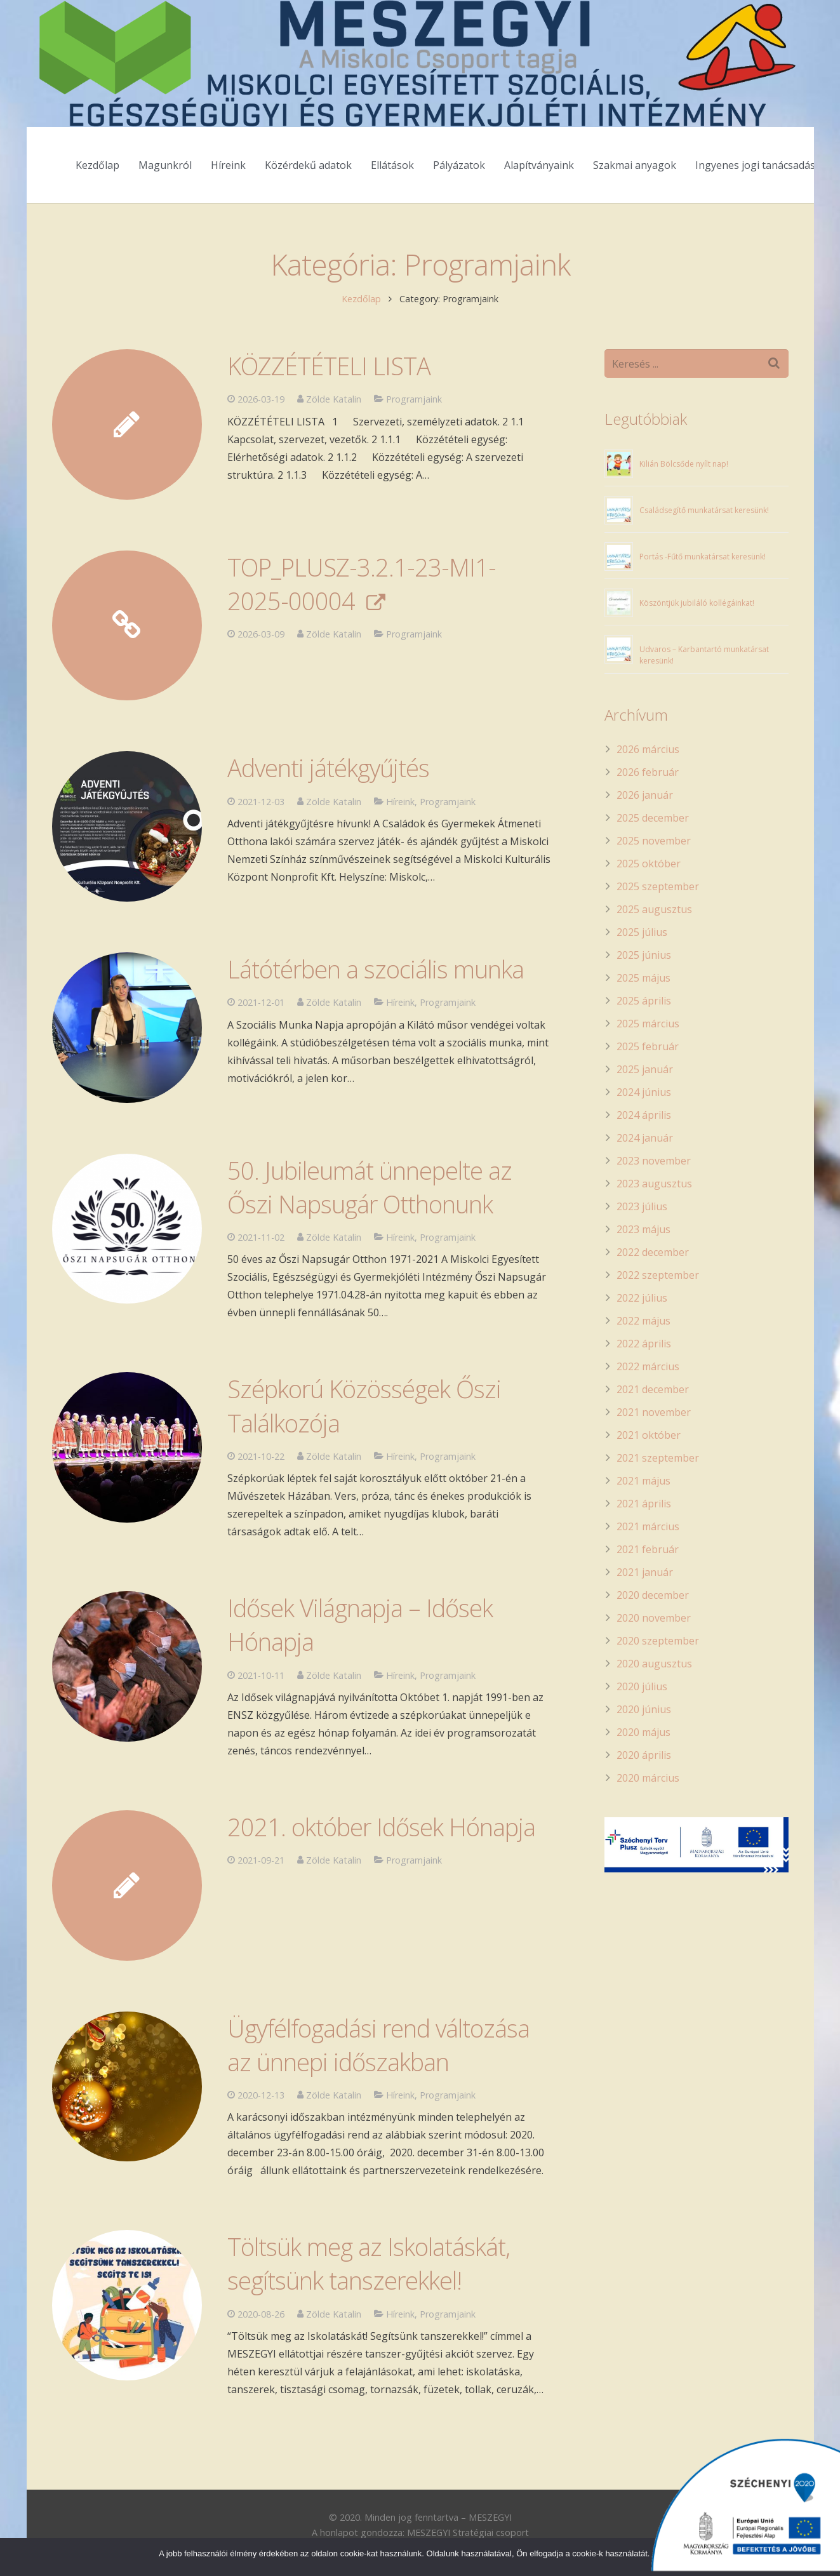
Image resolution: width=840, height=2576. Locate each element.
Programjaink (448, 2314)
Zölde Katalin (333, 2314)
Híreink (400, 2314)
